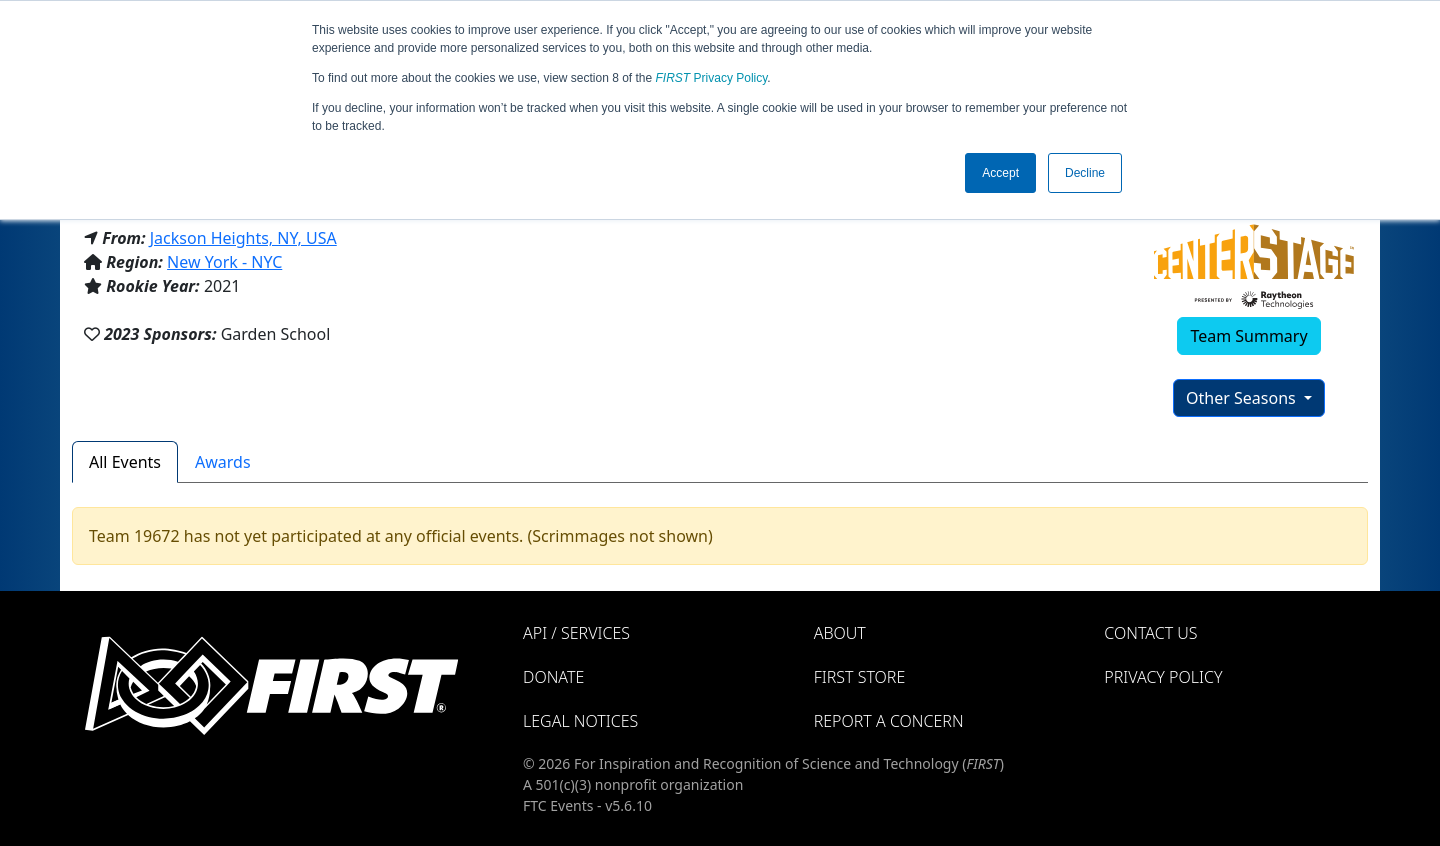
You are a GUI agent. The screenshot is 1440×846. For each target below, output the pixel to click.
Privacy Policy (712, 78)
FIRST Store (860, 677)
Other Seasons (1243, 398)
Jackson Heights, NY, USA (243, 238)
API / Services (576, 633)
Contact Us (1150, 633)
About (840, 633)
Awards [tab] (223, 462)
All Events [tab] (125, 462)
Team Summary (1248, 336)
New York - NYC (224, 262)
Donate (553, 677)
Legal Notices (580, 721)
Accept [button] (1000, 173)
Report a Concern (889, 721)
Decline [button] (1085, 173)
